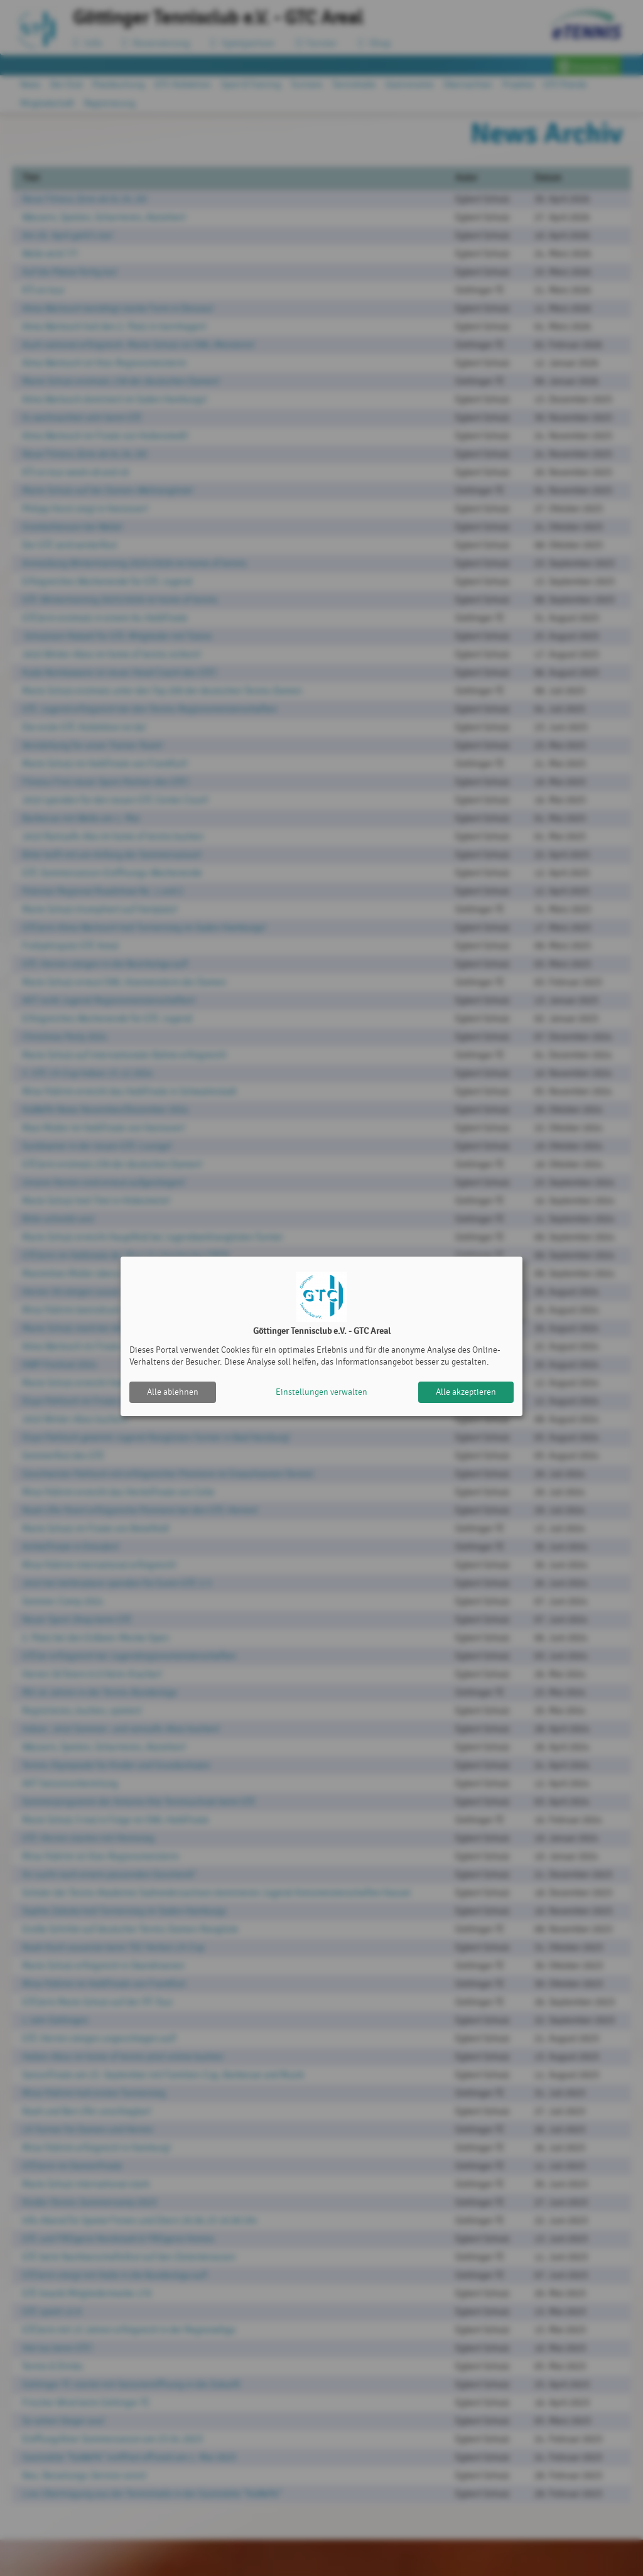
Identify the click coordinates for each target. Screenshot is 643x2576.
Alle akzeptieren (466, 1392)
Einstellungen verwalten (321, 1392)
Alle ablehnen (172, 1392)
